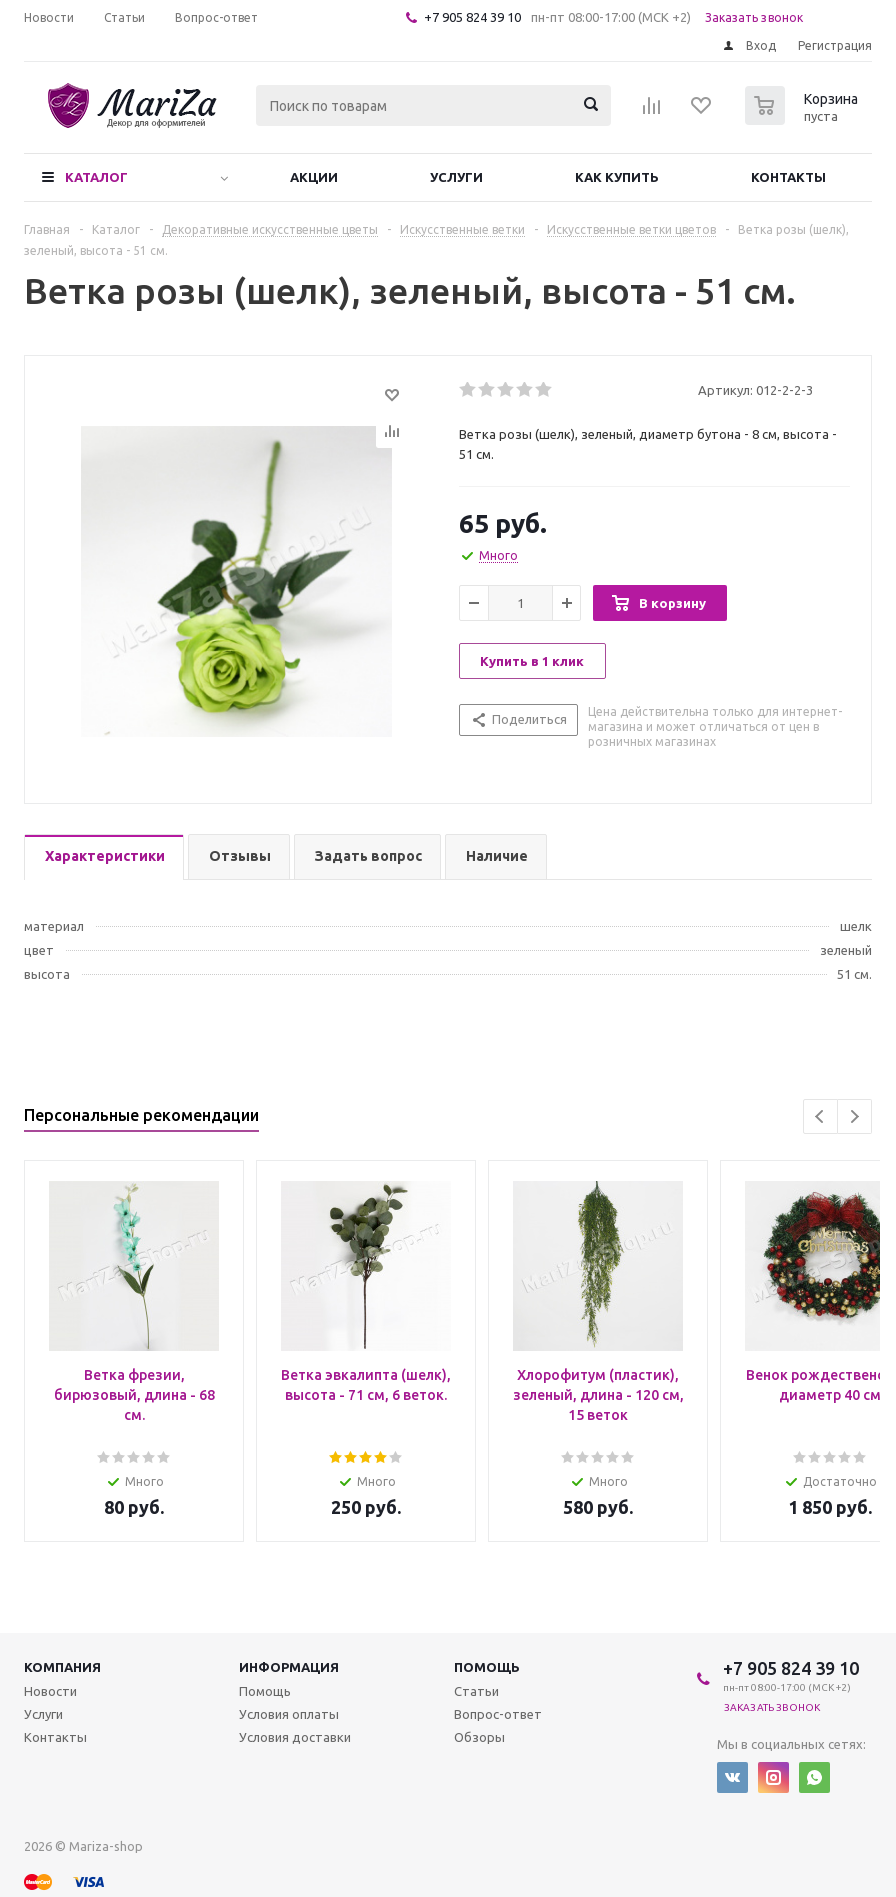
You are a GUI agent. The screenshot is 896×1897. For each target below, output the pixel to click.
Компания (62, 1667)
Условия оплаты (289, 1714)
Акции (314, 177)
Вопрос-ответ (498, 1714)
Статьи (476, 1691)
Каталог (96, 177)
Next (854, 1116)
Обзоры (479, 1737)
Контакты (788, 177)
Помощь (487, 1667)
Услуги (456, 177)
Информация (289, 1667)
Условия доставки (295, 1737)
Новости (50, 1691)
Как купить (617, 177)
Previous (820, 1116)
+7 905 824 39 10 (472, 17)
